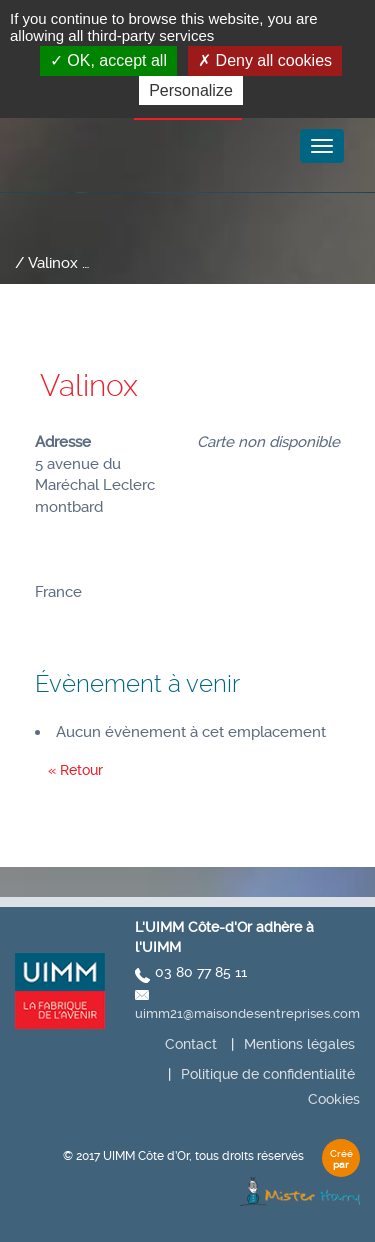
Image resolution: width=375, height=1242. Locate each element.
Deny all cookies (265, 60)
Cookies (334, 1099)
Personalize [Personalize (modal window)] (191, 90)
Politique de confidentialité (268, 1074)
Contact (191, 1044)
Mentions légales (299, 1044)
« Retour (75, 770)
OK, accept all (108, 60)
